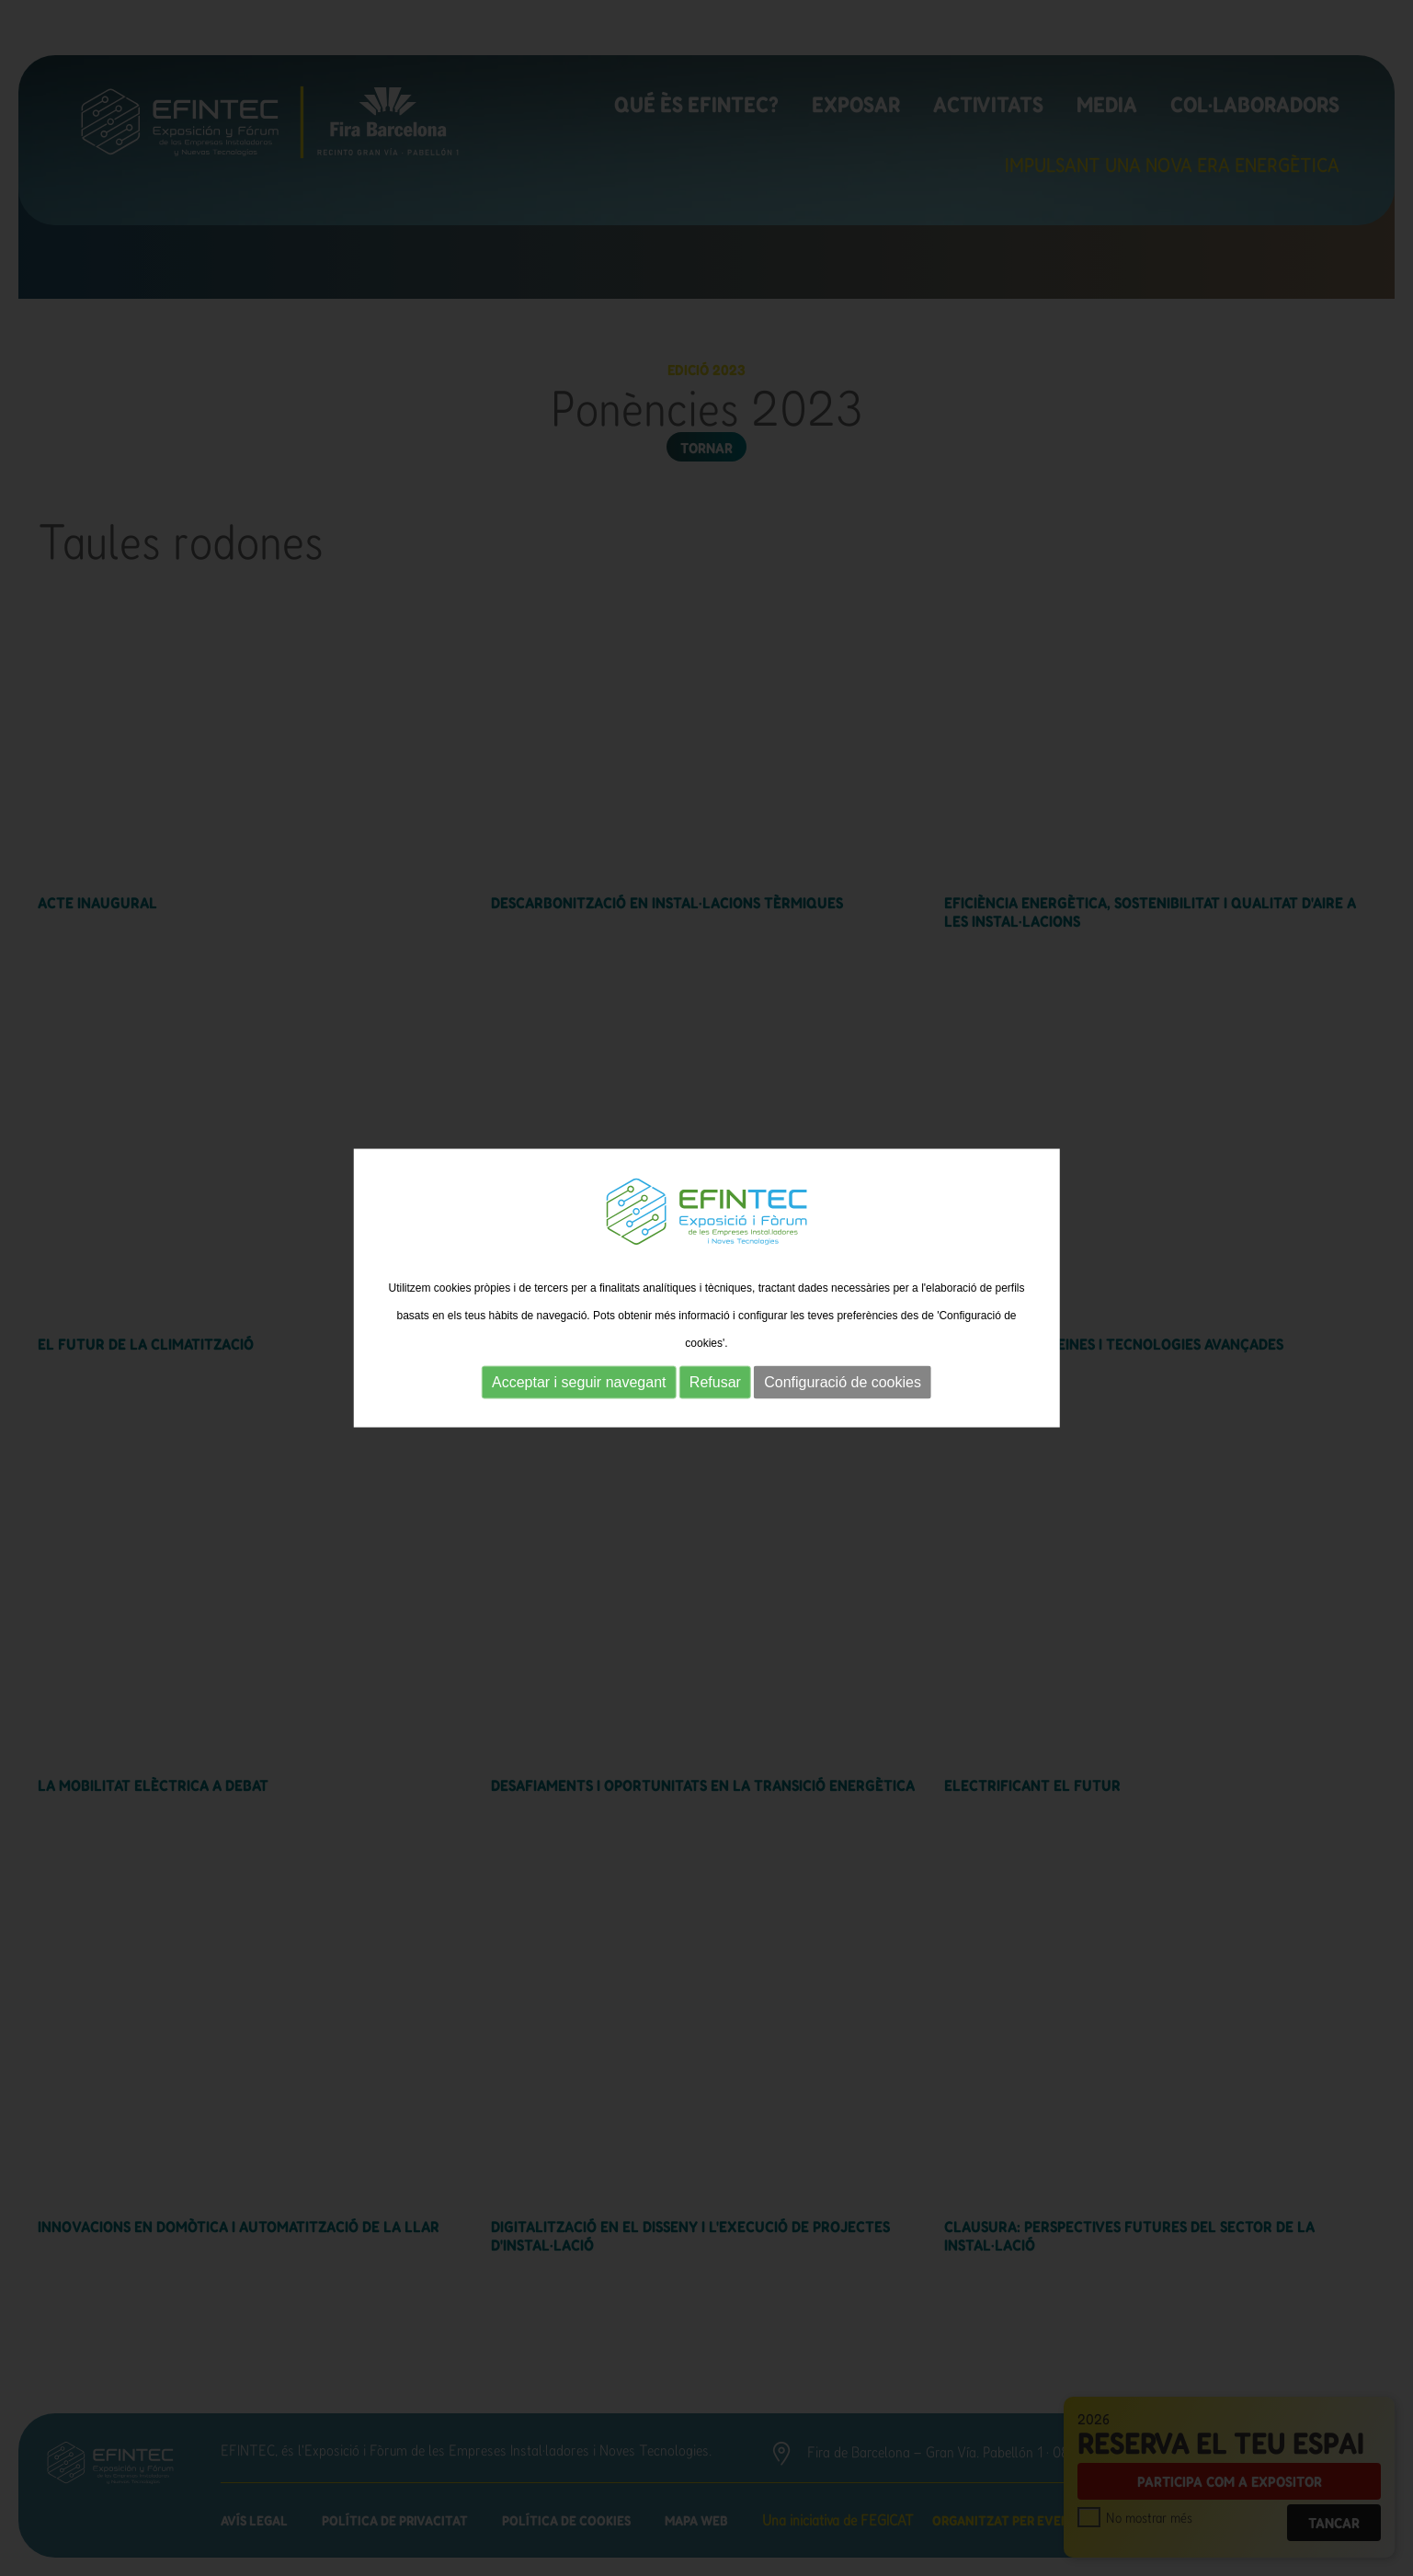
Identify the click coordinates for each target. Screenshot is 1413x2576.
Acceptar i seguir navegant (579, 1382)
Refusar (715, 1382)
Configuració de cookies (842, 1382)
